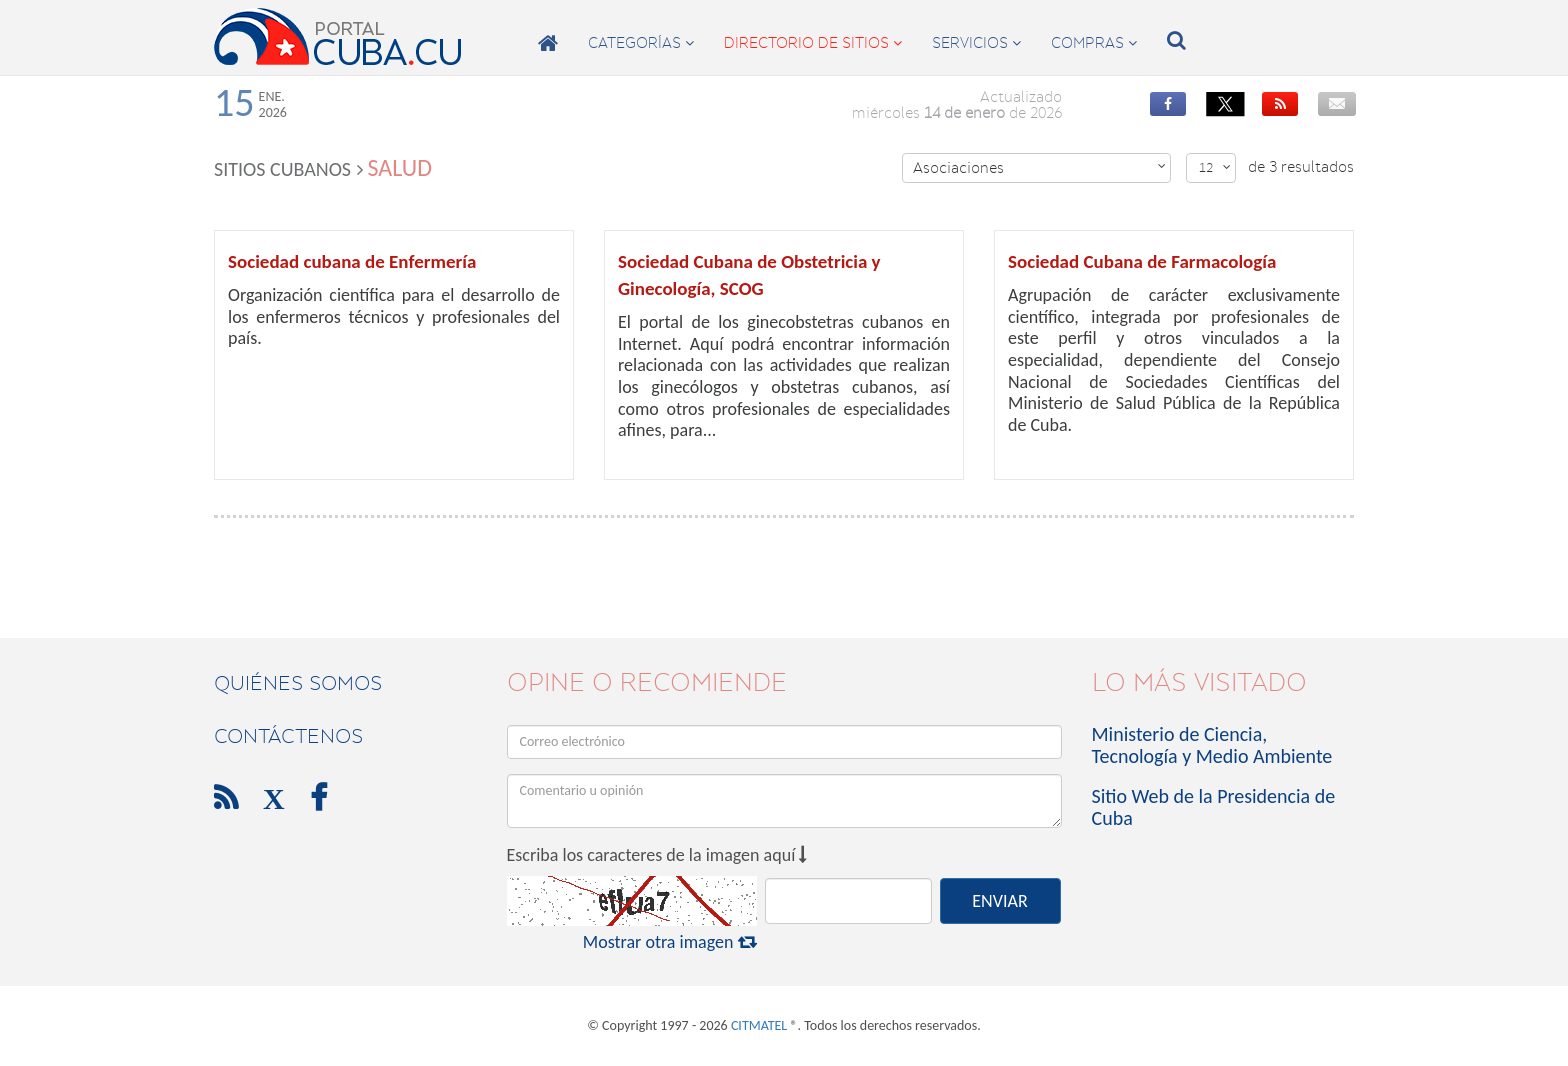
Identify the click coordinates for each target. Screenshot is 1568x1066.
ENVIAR (999, 901)
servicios (976, 43)
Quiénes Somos (298, 683)
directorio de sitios (813, 43)
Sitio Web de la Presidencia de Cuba (1214, 807)
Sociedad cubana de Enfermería (352, 261)
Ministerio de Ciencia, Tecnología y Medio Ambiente (1212, 745)
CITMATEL (759, 1025)
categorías (641, 43)
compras (1094, 43)
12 (1215, 167)
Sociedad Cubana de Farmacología (1142, 261)
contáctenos (288, 736)
